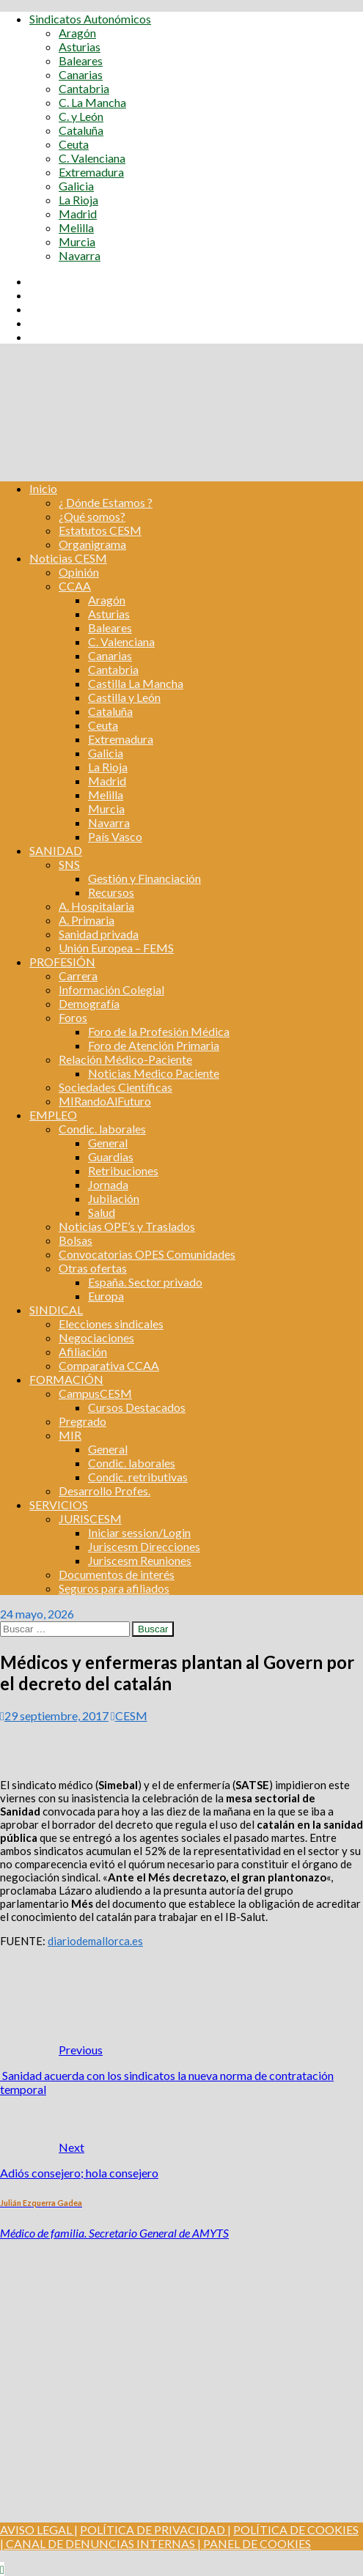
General (108, 1143)
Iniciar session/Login (139, 1532)
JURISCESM (90, 1518)
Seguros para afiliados (114, 1588)
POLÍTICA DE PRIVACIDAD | (155, 2529)
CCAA (75, 586)
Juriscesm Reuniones (139, 1560)
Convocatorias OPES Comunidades (147, 1254)
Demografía (89, 1003)
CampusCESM (95, 1393)
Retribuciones (123, 1170)
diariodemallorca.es (95, 1940)
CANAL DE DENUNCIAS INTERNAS (99, 2543)
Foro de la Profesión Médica (159, 1031)
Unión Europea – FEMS (116, 948)
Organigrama (92, 544)
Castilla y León (124, 697)
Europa (106, 1296)
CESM (131, 1715)
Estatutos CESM (100, 530)
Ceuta (74, 144)
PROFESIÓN (62, 962)
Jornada (108, 1184)
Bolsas (75, 1240)
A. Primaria (86, 920)
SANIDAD (55, 850)
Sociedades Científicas (115, 1087)
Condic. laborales (102, 1129)
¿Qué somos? (92, 516)
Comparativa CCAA (109, 1365)
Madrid (78, 214)
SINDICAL (56, 1310)
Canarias (81, 74)
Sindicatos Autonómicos (90, 19)
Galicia (76, 186)
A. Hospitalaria (96, 906)
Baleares (81, 60)
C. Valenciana (92, 158)
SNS (69, 864)
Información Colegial (111, 989)
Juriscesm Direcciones (144, 1546)
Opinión (79, 572)
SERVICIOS (58, 1504)
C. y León (81, 116)
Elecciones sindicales (111, 1323)
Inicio (43, 488)
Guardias (110, 1156)
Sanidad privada (99, 934)
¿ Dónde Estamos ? (106, 502)
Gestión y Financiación (144, 878)
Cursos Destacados (137, 1407)
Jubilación (113, 1198)
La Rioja (78, 200)
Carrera (78, 975)
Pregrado (82, 1421)
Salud (101, 1212)
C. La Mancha (92, 102)
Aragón (77, 33)
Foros (73, 1017)
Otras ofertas (93, 1268)
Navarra (79, 255)
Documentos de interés (117, 1574)
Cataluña (81, 130)
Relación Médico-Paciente (125, 1059)
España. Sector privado (145, 1282)
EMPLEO (53, 1115)
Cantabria (84, 88)
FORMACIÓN (66, 1379)
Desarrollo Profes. (104, 1491)
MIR (70, 1435)
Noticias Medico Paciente (153, 1073)
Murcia (77, 241)
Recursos (111, 892)
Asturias (79, 46)
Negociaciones (96, 1337)
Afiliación (83, 1351)
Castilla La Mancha (135, 683)
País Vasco (115, 836)
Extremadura (91, 172)
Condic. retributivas (138, 1477)
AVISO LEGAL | (39, 2529)
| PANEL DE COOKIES (253, 2543)
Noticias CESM (68, 558)
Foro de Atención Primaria (153, 1045)
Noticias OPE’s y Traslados (127, 1226)
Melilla (76, 227)
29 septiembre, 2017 (56, 1715)
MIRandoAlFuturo (105, 1101)
